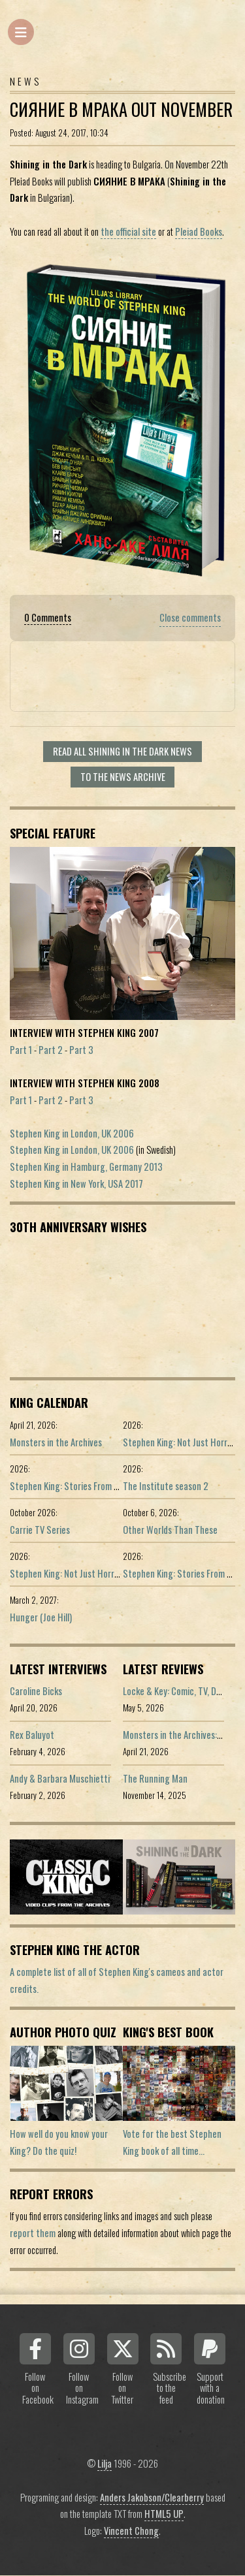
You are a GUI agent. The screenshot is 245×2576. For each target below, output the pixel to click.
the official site (128, 231)
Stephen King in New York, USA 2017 (76, 1183)
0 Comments (47, 617)
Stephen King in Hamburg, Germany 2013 (86, 1166)
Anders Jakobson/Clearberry (152, 2497)
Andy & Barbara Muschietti (60, 1778)
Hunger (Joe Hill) (41, 1617)
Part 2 (51, 1050)
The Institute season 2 (165, 1486)
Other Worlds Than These (170, 1529)
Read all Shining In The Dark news (122, 751)
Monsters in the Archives (56, 1442)
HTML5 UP (164, 2513)
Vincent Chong (131, 2530)
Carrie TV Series (40, 1529)
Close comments (190, 617)
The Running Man (155, 1778)
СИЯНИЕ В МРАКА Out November (121, 109)
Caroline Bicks (36, 1691)
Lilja (104, 2463)
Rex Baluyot (32, 1734)
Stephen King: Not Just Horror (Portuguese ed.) (99, 1573)
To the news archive (122, 777)
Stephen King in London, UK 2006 (72, 1133)
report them (33, 2233)
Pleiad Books (198, 231)
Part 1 (21, 1050)
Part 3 (81, 1050)
